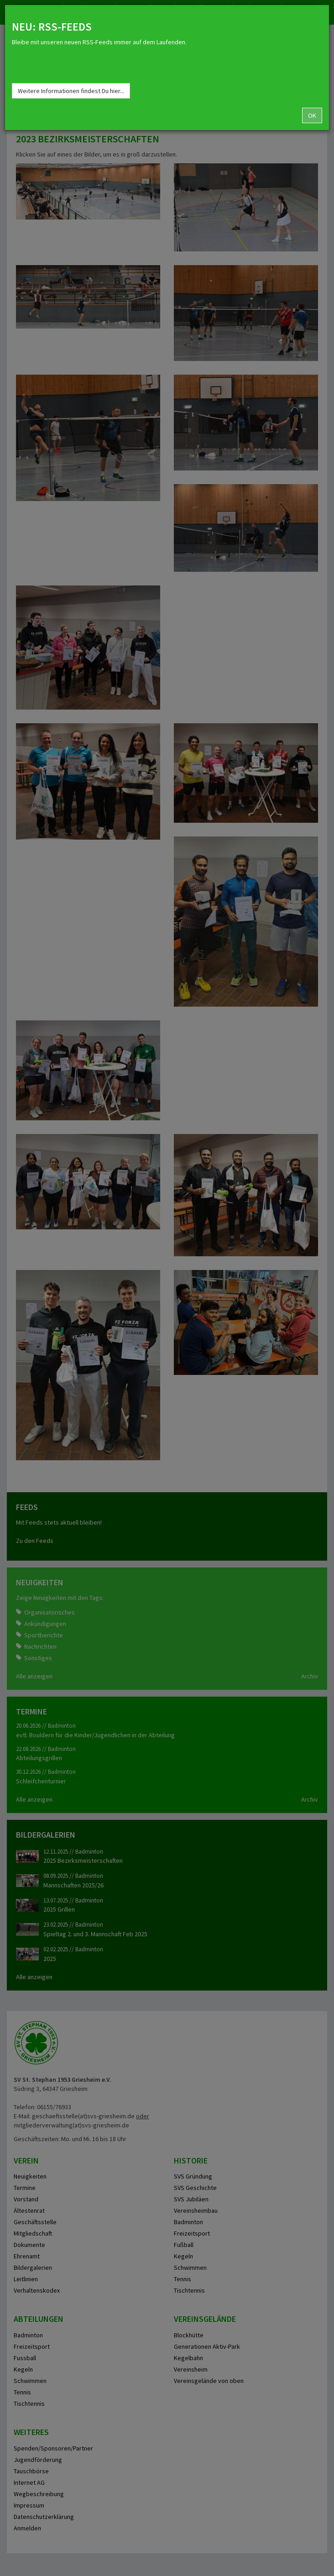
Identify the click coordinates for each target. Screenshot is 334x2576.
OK (312, 115)
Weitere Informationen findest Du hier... (71, 91)
